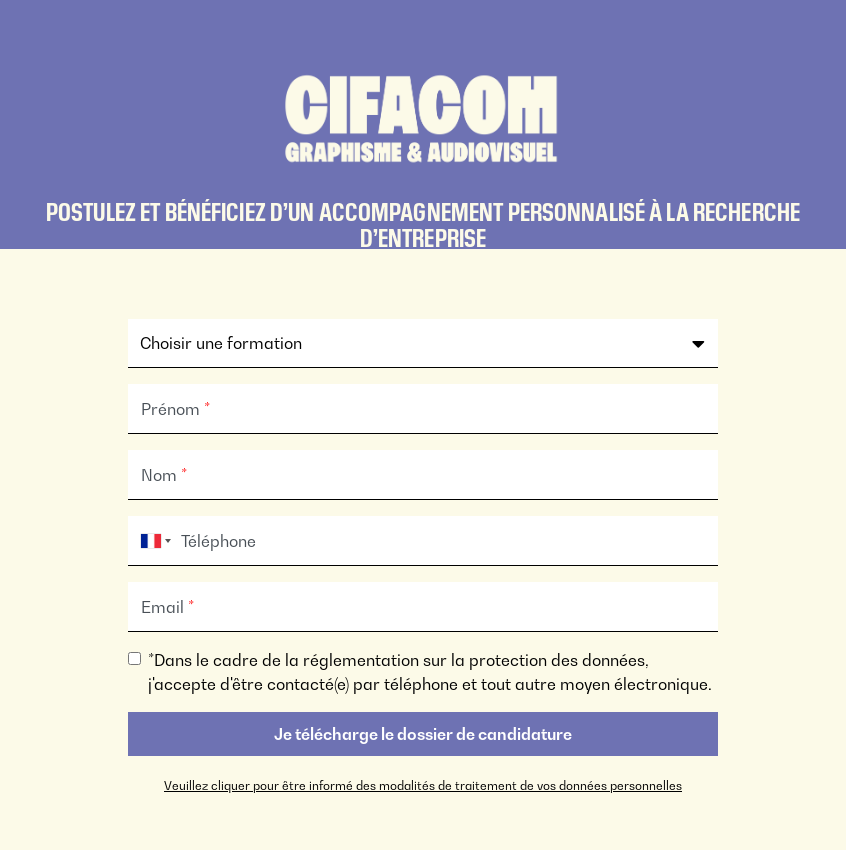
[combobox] (152, 541)
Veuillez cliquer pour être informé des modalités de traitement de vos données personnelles (423, 785)
